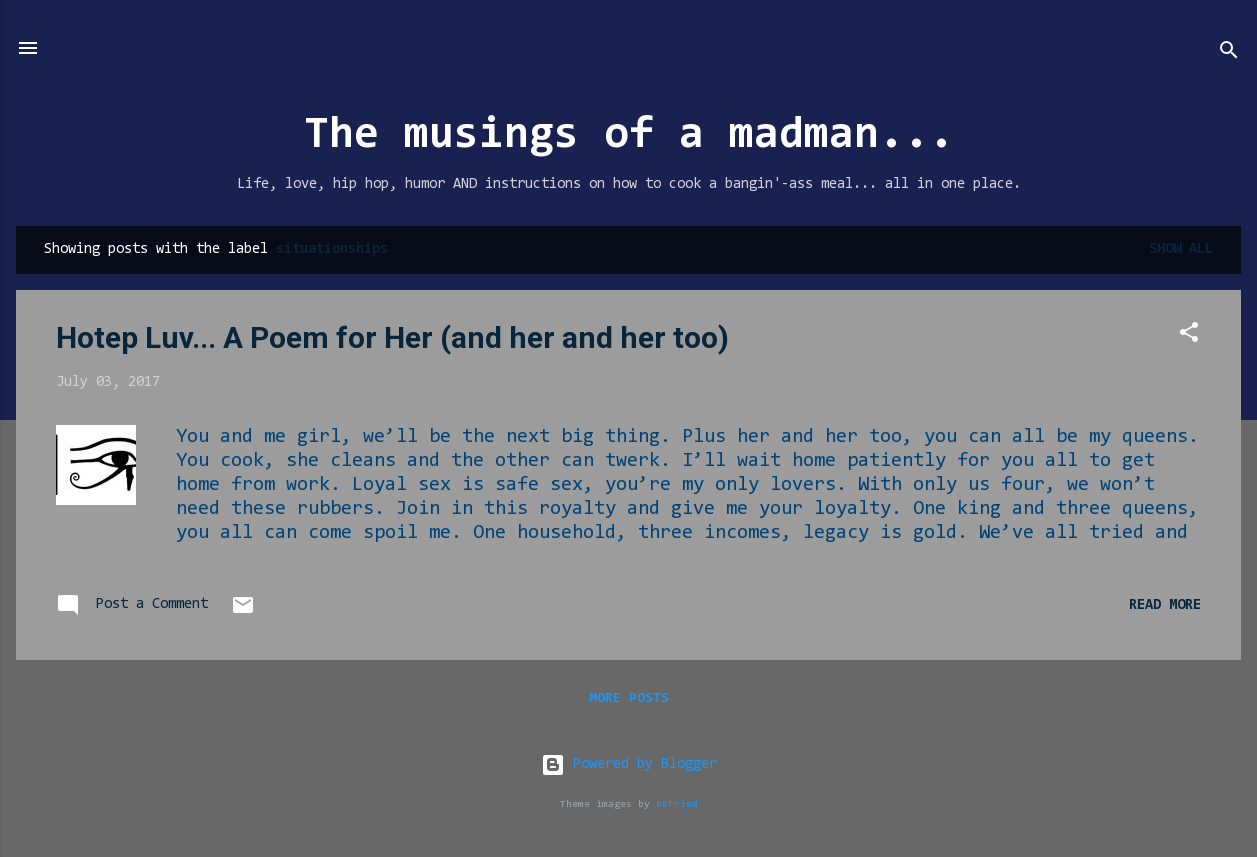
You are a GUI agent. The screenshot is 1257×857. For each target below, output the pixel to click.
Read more (1165, 605)
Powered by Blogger (629, 764)
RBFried (677, 804)
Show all (1181, 249)
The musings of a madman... (629, 136)
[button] (1189, 336)
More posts (629, 699)
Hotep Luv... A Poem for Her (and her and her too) (392, 337)
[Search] (1229, 54)
